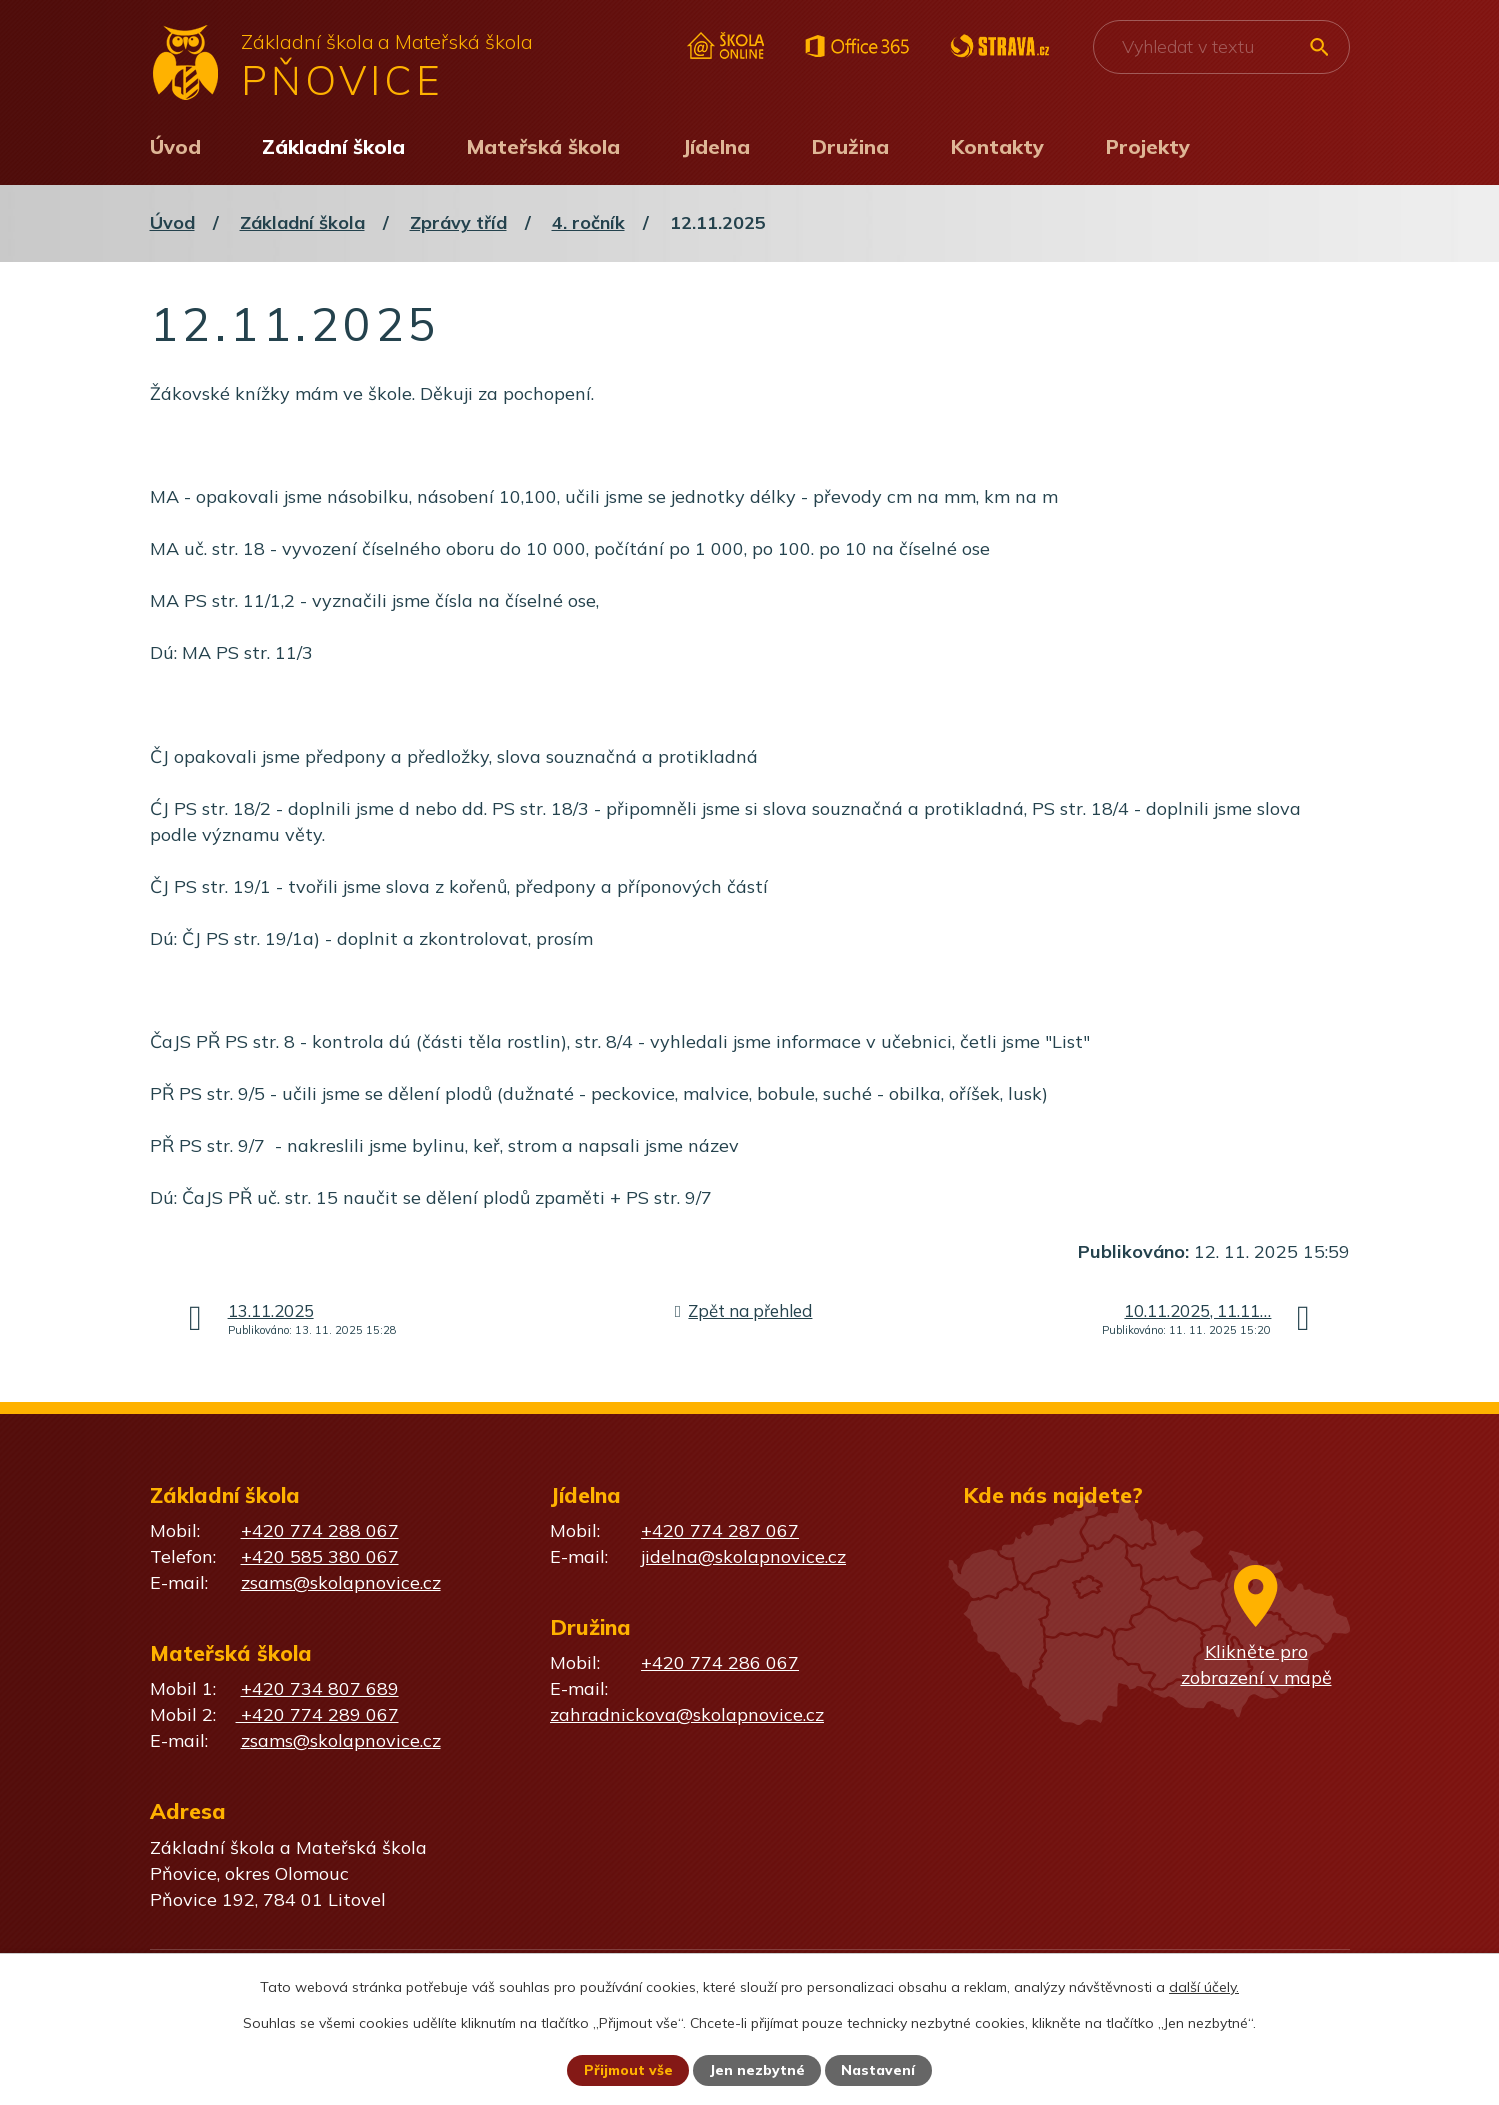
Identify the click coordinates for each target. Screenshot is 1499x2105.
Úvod (175, 146)
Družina (850, 146)
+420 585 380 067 (320, 1556)
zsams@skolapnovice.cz (341, 1582)
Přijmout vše (628, 2070)
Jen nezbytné (758, 2070)
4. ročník (588, 222)
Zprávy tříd (458, 222)
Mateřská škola (543, 146)
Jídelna (716, 146)
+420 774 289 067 (317, 1714)
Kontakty (997, 146)
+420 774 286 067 (720, 1662)
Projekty (1148, 146)
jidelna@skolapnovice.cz (743, 1556)
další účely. (1204, 1986)
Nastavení (879, 2070)
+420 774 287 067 (720, 1530)
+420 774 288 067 (320, 1530)
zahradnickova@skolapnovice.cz (687, 1714)
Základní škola (333, 146)
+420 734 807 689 (320, 1688)
